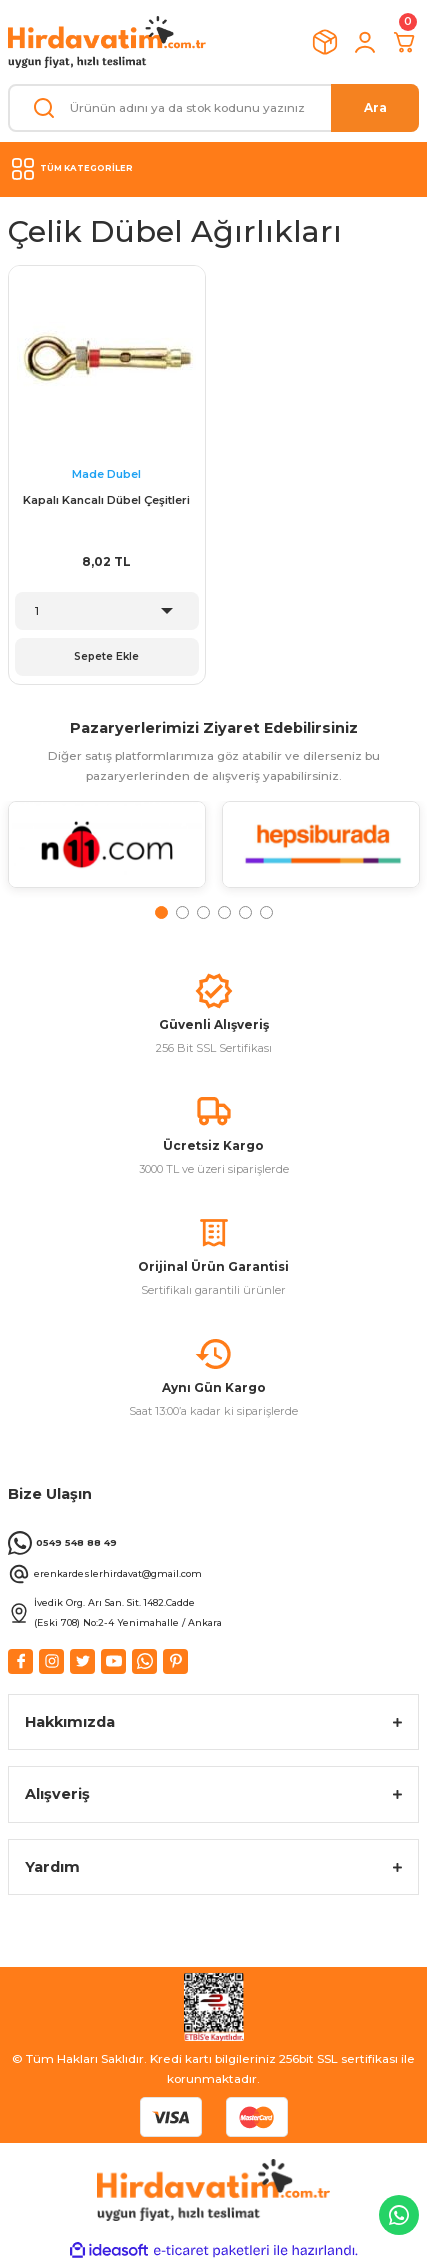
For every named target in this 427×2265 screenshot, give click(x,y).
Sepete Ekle (106, 656)
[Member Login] (365, 42)
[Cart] (405, 42)
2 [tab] (182, 912)
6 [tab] (266, 912)
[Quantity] (107, 611)
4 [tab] (224, 912)
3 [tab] (203, 912)
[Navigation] (213, 169)
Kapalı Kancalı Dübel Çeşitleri (106, 500)
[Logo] (107, 42)
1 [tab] (161, 912)
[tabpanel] (107, 852)
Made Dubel (106, 474)
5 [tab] (245, 912)
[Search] (213, 108)
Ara (375, 107)
